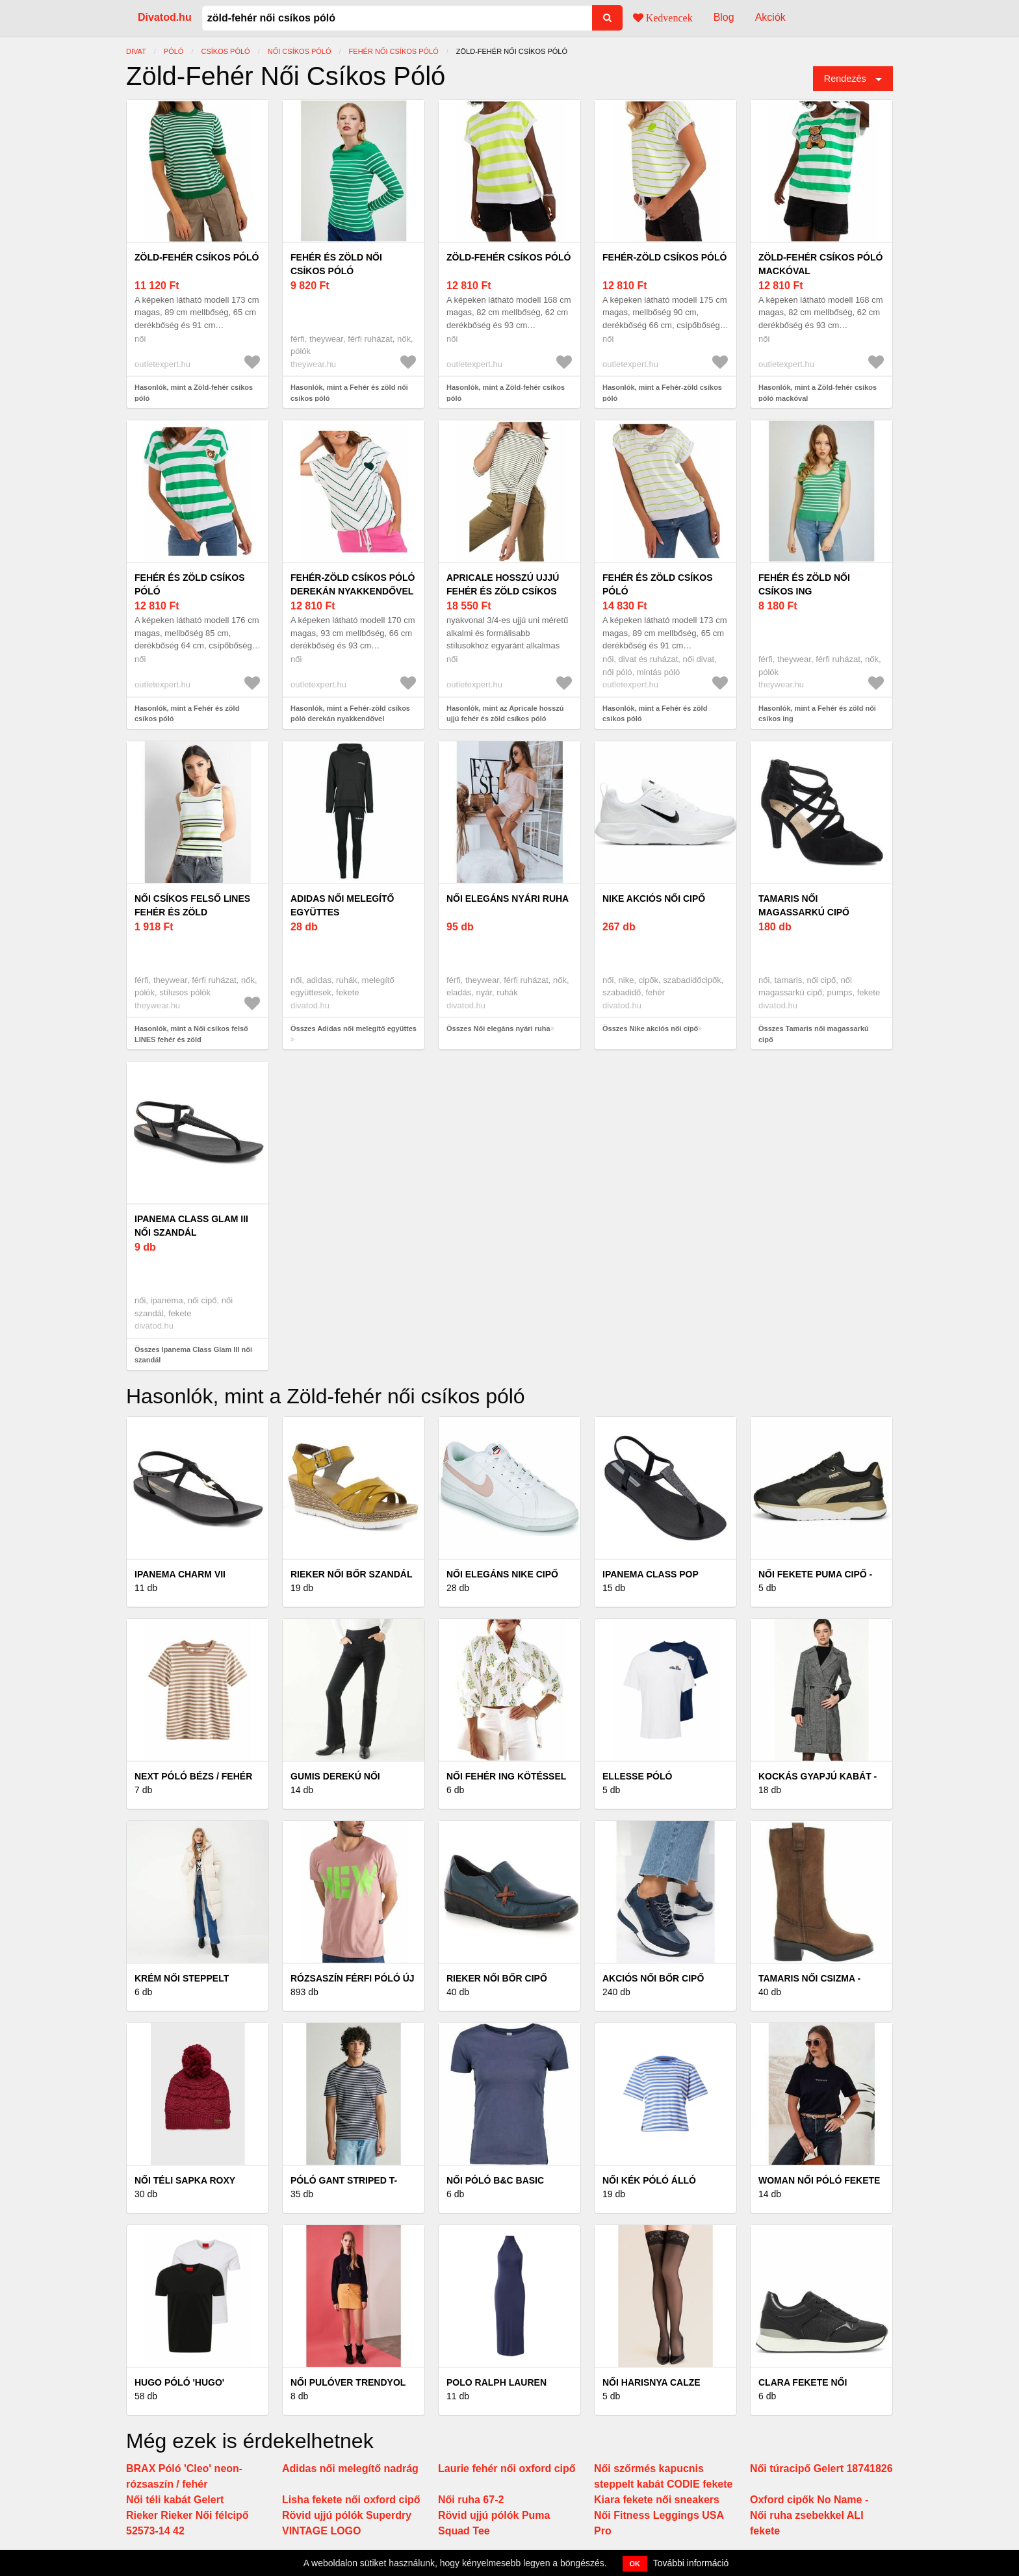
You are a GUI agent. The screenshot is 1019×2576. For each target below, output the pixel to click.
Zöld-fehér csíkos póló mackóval (820, 264)
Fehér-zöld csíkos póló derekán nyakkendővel (352, 584)
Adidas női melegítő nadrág (350, 2468)
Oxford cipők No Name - (809, 2499)
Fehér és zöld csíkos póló (190, 584)
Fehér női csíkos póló (394, 51)
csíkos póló (225, 51)
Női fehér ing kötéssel (506, 1776)
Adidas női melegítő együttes (342, 905)
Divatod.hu (165, 17)
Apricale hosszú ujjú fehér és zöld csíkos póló (502, 591)
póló (174, 51)
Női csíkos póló (299, 51)
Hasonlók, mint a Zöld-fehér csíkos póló (194, 392)
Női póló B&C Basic (495, 2180)
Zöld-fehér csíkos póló (197, 257)
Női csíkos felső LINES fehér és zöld (192, 905)
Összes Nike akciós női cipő (650, 1028)
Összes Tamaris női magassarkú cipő (813, 1034)
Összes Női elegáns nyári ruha (498, 1028)
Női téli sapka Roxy (185, 2180)
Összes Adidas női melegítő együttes (353, 1028)
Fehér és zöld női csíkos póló (336, 264)
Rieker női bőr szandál (351, 1574)
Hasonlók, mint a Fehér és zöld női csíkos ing (817, 713)
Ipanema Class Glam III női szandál (191, 1226)
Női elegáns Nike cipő (502, 1574)
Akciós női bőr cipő (653, 1978)
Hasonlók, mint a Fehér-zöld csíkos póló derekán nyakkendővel (350, 713)
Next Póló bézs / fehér (193, 1776)
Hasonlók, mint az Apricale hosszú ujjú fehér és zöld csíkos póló (505, 713)
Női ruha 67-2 (471, 2499)
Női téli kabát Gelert (175, 2499)
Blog (724, 17)
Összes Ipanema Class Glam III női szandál (193, 1354)
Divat (136, 51)
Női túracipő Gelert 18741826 (821, 2468)
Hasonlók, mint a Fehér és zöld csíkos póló (187, 713)
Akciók (770, 17)
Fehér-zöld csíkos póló (664, 257)
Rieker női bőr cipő (496, 1978)
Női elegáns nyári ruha (507, 898)
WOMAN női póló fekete (819, 2180)
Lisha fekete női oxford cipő (351, 2499)
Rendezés (845, 78)
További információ (691, 2563)
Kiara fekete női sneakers (656, 2499)
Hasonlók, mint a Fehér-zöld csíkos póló (662, 392)
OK (635, 2564)
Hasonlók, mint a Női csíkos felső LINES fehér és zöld (191, 1034)
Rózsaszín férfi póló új (352, 1978)
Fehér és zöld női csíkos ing (804, 584)
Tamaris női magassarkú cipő (803, 905)
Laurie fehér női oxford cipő (507, 2468)
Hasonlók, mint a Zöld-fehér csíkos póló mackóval (817, 392)
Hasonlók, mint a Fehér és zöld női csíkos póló (349, 392)
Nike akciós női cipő (653, 898)
